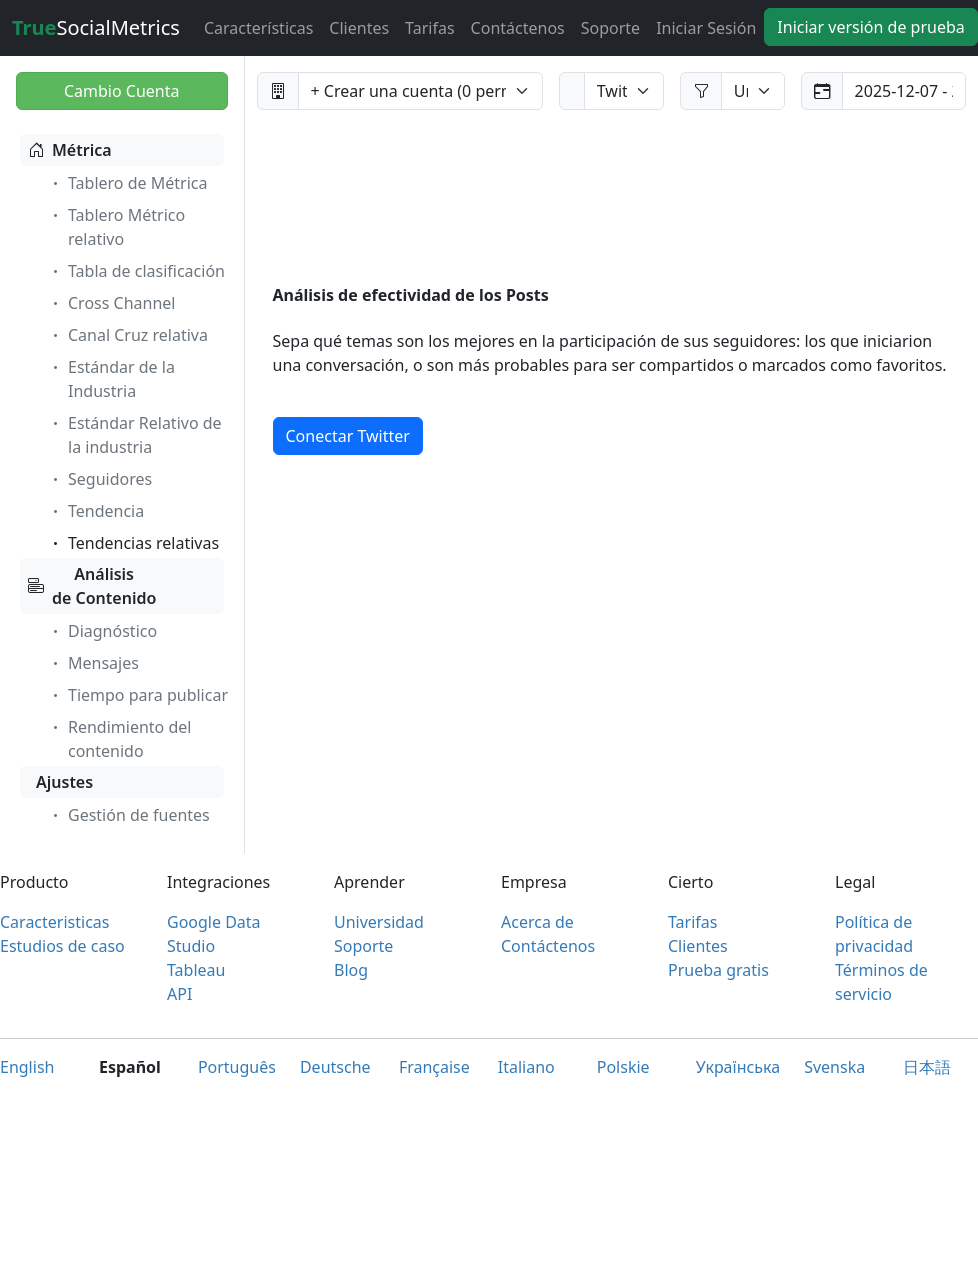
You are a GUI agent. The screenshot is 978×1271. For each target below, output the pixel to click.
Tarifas (429, 28)
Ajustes (64, 782)
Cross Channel (111, 303)
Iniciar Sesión (706, 28)
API (179, 994)
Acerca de (537, 922)
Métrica (70, 150)
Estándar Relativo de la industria (135, 435)
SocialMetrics (96, 27)
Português (237, 1067)
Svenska (834, 1067)
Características (258, 28)
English (27, 1067)
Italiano (526, 1067)
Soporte (610, 28)
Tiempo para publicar (138, 695)
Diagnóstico (102, 631)
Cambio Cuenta (122, 91)
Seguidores (100, 479)
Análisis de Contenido (92, 586)
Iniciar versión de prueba (870, 27)
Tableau (196, 970)
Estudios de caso (62, 946)
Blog (351, 970)
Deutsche (335, 1067)
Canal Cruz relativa (128, 335)
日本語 (927, 1067)
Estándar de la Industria (111, 379)
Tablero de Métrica (127, 183)
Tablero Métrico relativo (116, 227)
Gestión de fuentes (129, 815)
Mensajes (93, 663)
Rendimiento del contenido (119, 739)
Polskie (623, 1067)
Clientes (359, 28)
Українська (738, 1067)
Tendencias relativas (133, 543)
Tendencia (96, 511)
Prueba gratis (718, 970)
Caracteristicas (54, 922)
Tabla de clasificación (136, 271)
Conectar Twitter (348, 436)
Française (434, 1067)
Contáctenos (518, 28)
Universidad (379, 922)
